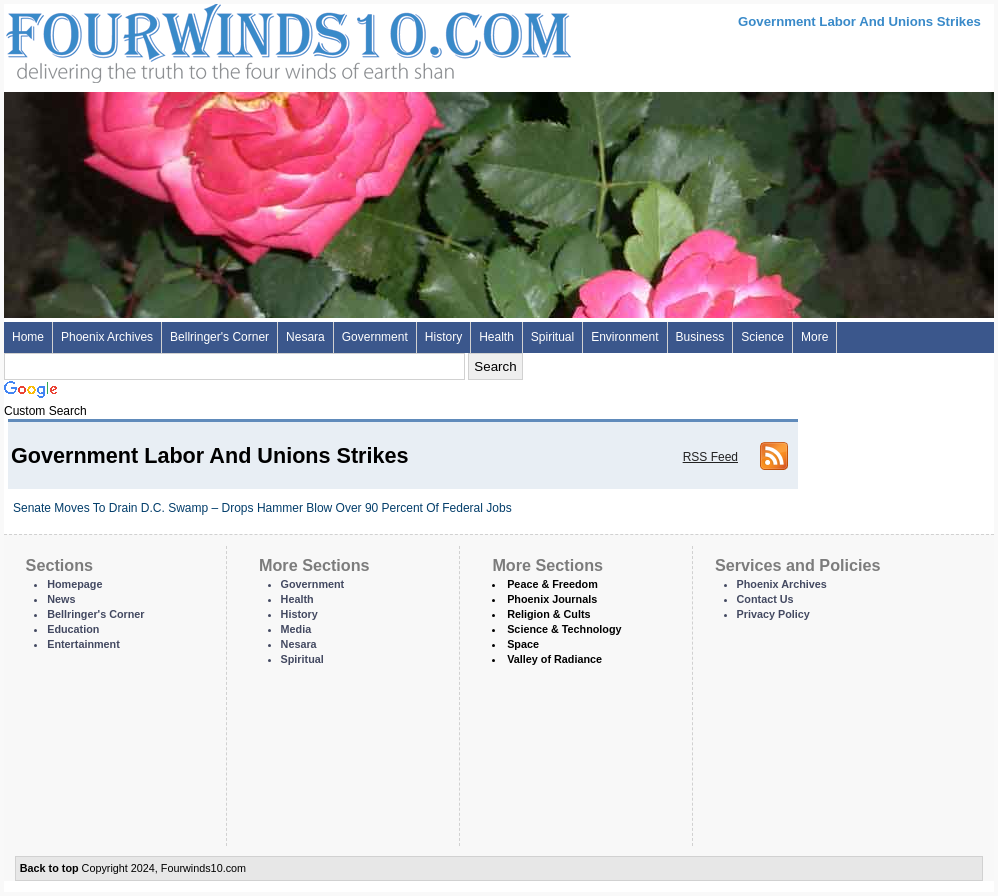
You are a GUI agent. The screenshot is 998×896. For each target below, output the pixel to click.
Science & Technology (564, 629)
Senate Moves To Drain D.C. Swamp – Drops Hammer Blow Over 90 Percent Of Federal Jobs (262, 508)
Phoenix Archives (107, 337)
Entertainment (83, 644)
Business (700, 337)
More (814, 337)
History (443, 337)
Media (296, 629)
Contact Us (765, 599)
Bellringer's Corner (219, 337)
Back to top (49, 868)
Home (28, 337)
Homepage (74, 584)
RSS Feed (710, 457)
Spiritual (552, 337)
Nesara (305, 337)
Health (496, 337)
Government (375, 337)
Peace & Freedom (552, 584)
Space (523, 644)
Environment (624, 337)
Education (73, 629)
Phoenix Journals (552, 599)
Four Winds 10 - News (204, 39)
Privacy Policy (773, 614)
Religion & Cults (548, 614)
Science (762, 337)
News (61, 599)
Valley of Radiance (554, 659)
